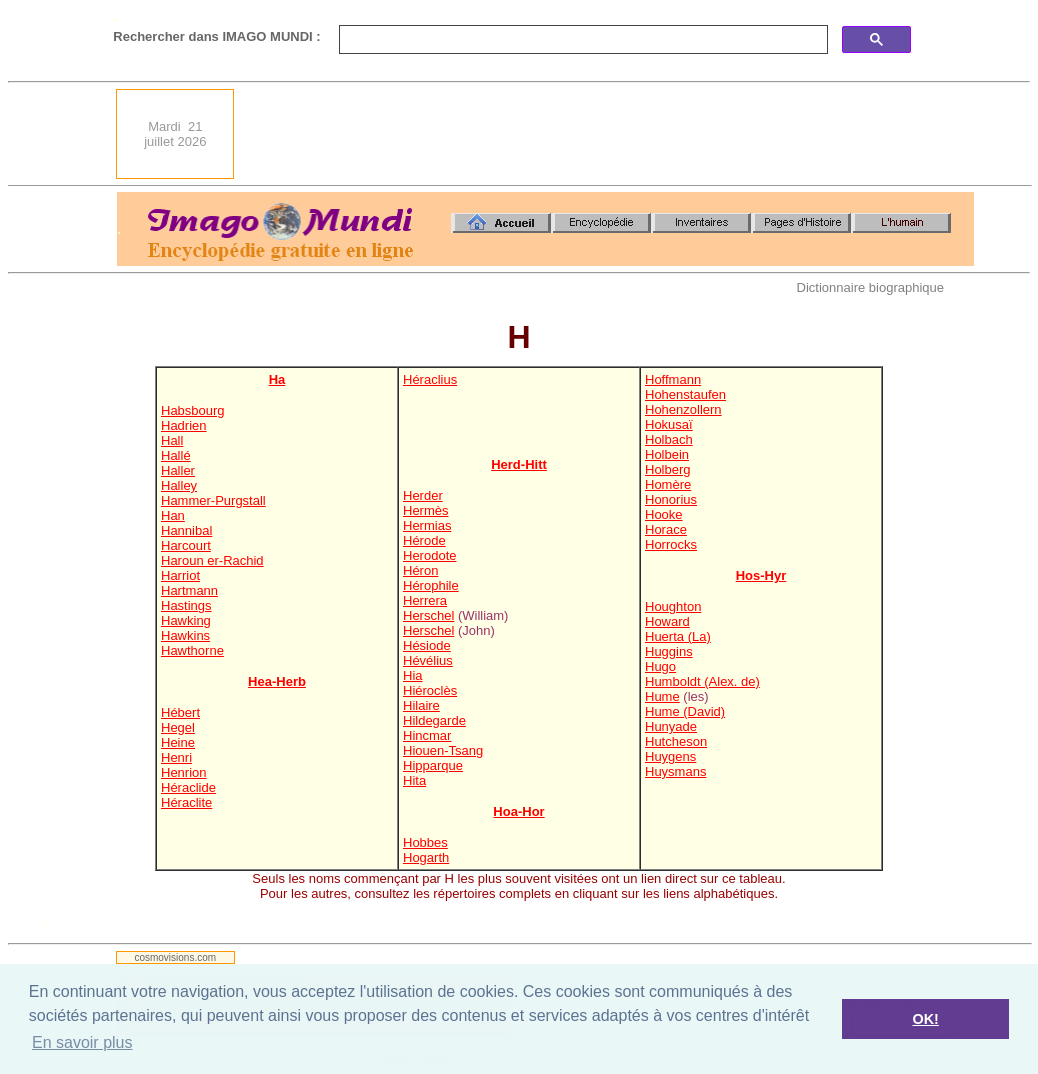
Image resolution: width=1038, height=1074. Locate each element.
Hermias (427, 525)
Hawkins (185, 635)
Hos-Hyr (761, 575)
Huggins (669, 651)
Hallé (176, 455)
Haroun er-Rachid (212, 560)
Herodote (429, 555)
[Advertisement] (610, 134)
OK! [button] (925, 1019)
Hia (413, 675)
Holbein (667, 454)
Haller (178, 470)
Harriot (180, 575)
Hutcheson (676, 741)
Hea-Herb (277, 681)
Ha (277, 379)
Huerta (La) (678, 636)
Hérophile (431, 585)
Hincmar (427, 735)
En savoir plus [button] (82, 1042)
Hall (172, 440)
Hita (414, 780)
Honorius (671, 499)
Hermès (426, 510)
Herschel (428, 615)
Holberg (668, 469)
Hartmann (189, 590)
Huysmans (675, 771)
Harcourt (186, 545)
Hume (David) (685, 711)
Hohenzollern (683, 409)
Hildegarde (434, 720)
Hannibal (186, 530)
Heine (178, 742)
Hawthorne (192, 650)
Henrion (184, 772)
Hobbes (425, 842)
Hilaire (421, 705)
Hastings (186, 605)
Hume (662, 696)
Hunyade (671, 726)
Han (173, 515)
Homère (668, 484)
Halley (179, 485)
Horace (666, 529)
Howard (667, 621)
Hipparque (433, 765)
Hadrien (184, 425)
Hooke (664, 514)
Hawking (186, 620)
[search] (581, 40)
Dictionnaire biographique (870, 287)
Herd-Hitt (519, 464)
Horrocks (671, 544)
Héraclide (188, 787)
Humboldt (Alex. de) (702, 681)
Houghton (673, 606)
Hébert (180, 712)
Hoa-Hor (518, 811)
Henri (176, 757)
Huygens (670, 756)
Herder (423, 495)
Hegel (178, 727)
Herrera (425, 600)
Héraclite (186, 802)
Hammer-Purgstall (213, 500)
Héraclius (430, 379)
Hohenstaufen (685, 394)
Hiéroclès (430, 690)
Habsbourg (193, 410)
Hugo (660, 666)
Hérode (424, 540)
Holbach (669, 439)
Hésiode (427, 645)
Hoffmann (673, 379)
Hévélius (428, 660)
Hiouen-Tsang (443, 750)
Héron (420, 570)
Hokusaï (669, 424)
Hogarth (426, 857)
